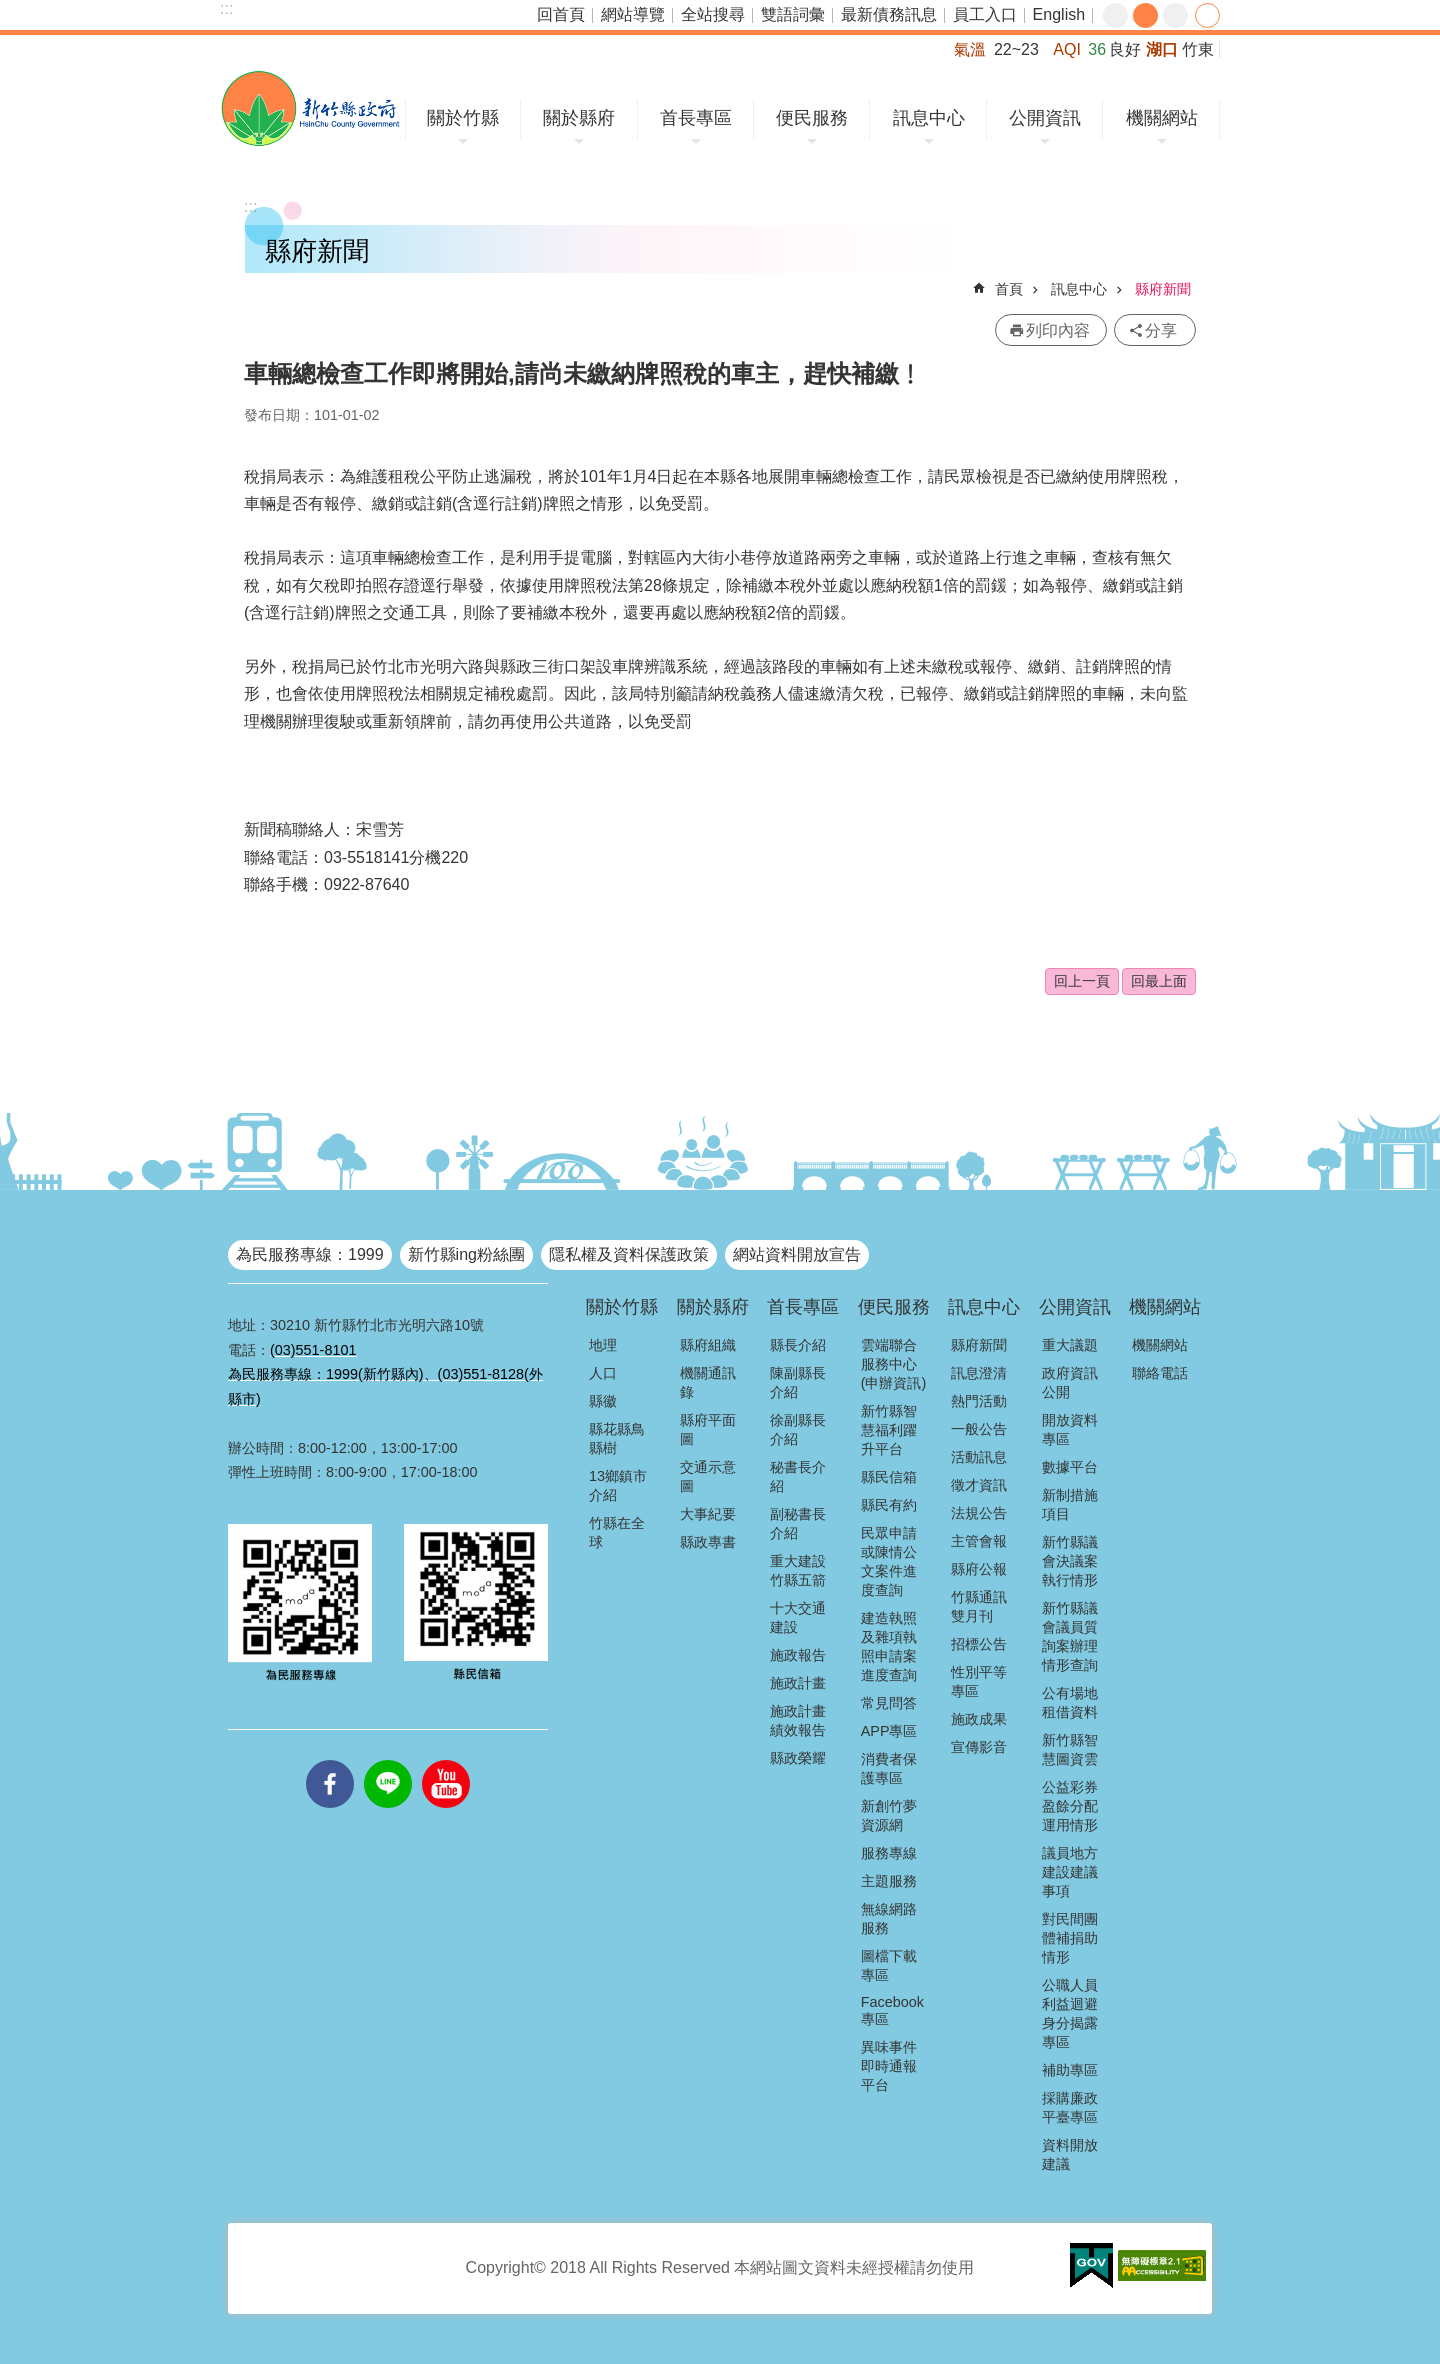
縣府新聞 (1163, 289)
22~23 (1016, 49)
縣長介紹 (798, 1345)
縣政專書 (708, 1542)
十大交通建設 (798, 1617)
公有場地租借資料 (1070, 1702)
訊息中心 (929, 118)
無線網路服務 (889, 1918)
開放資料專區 (1070, 1429)
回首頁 (561, 14)
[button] (1091, 2266)
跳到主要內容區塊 (10, 10)
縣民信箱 (889, 1477)
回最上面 (1159, 981)
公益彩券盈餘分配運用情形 (1070, 1806)
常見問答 (889, 1703)
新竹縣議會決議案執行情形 (1070, 1561)
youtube (446, 1760)
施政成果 (979, 1719)
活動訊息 (979, 1457)
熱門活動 (979, 1401)
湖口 (1162, 49)
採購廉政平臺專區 (1070, 2107)
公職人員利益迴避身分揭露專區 (1070, 2013)
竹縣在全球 (617, 1532)
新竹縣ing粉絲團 (466, 1254)
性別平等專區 (979, 1681)
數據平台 (1070, 1467)
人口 (603, 1373)
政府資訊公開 (1070, 1382)
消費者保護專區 (889, 1768)
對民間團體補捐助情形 (1070, 1938)
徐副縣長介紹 (798, 1429)
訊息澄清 (979, 1373)
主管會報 (979, 1541)
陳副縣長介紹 (798, 1382)
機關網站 (1162, 118)
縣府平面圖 (708, 1429)
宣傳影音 (979, 1747)
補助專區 (1070, 2070)
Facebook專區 (892, 2010)
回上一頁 (1082, 981)
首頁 (1009, 289)
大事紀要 (708, 1514)
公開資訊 (1045, 118)
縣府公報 (979, 1569)
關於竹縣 (463, 118)
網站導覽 (633, 14)
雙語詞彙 (793, 14)
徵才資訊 (979, 1485)
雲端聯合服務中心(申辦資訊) (894, 1364)
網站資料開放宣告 (797, 1254)
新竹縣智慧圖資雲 (1070, 1749)
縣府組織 (708, 1345)
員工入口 (985, 14)
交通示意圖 (708, 1476)
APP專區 (889, 1731)
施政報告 (798, 1655)
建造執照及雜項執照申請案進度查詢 (889, 1646)
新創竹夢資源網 (889, 1815)
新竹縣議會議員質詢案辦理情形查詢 (1070, 1636)
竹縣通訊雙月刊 (979, 1606)
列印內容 (1058, 330)
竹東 (1198, 49)
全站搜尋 (713, 14)
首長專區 (696, 118)
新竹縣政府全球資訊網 (310, 108)
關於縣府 (579, 118)
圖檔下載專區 (889, 1965)
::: (226, 8)
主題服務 (889, 1881)
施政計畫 (798, 1683)
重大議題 (1070, 1345)
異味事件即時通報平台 (889, 2066)
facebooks (330, 1760)
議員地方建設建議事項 (1070, 1872)
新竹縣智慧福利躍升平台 (889, 1430)
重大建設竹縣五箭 (798, 1570)
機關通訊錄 (708, 1382)
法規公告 (979, 1513)
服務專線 (889, 1853)
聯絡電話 (1160, 1373)
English (1059, 14)
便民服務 (812, 118)
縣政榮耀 (798, 1758)
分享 (1207, 15)
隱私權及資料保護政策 (629, 1254)
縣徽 (603, 1401)
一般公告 (979, 1429)
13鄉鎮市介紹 (618, 1485)
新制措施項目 (1070, 1504)
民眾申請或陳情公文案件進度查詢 (889, 1561)
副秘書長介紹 (798, 1523)
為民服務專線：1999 (310, 1254)
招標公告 (979, 1644)
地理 (603, 1345)
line (388, 1760)
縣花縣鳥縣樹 (617, 1438)
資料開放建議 (1070, 2154)
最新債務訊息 (889, 14)
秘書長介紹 (798, 1476)
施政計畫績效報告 (798, 1720)
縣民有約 (889, 1505)
